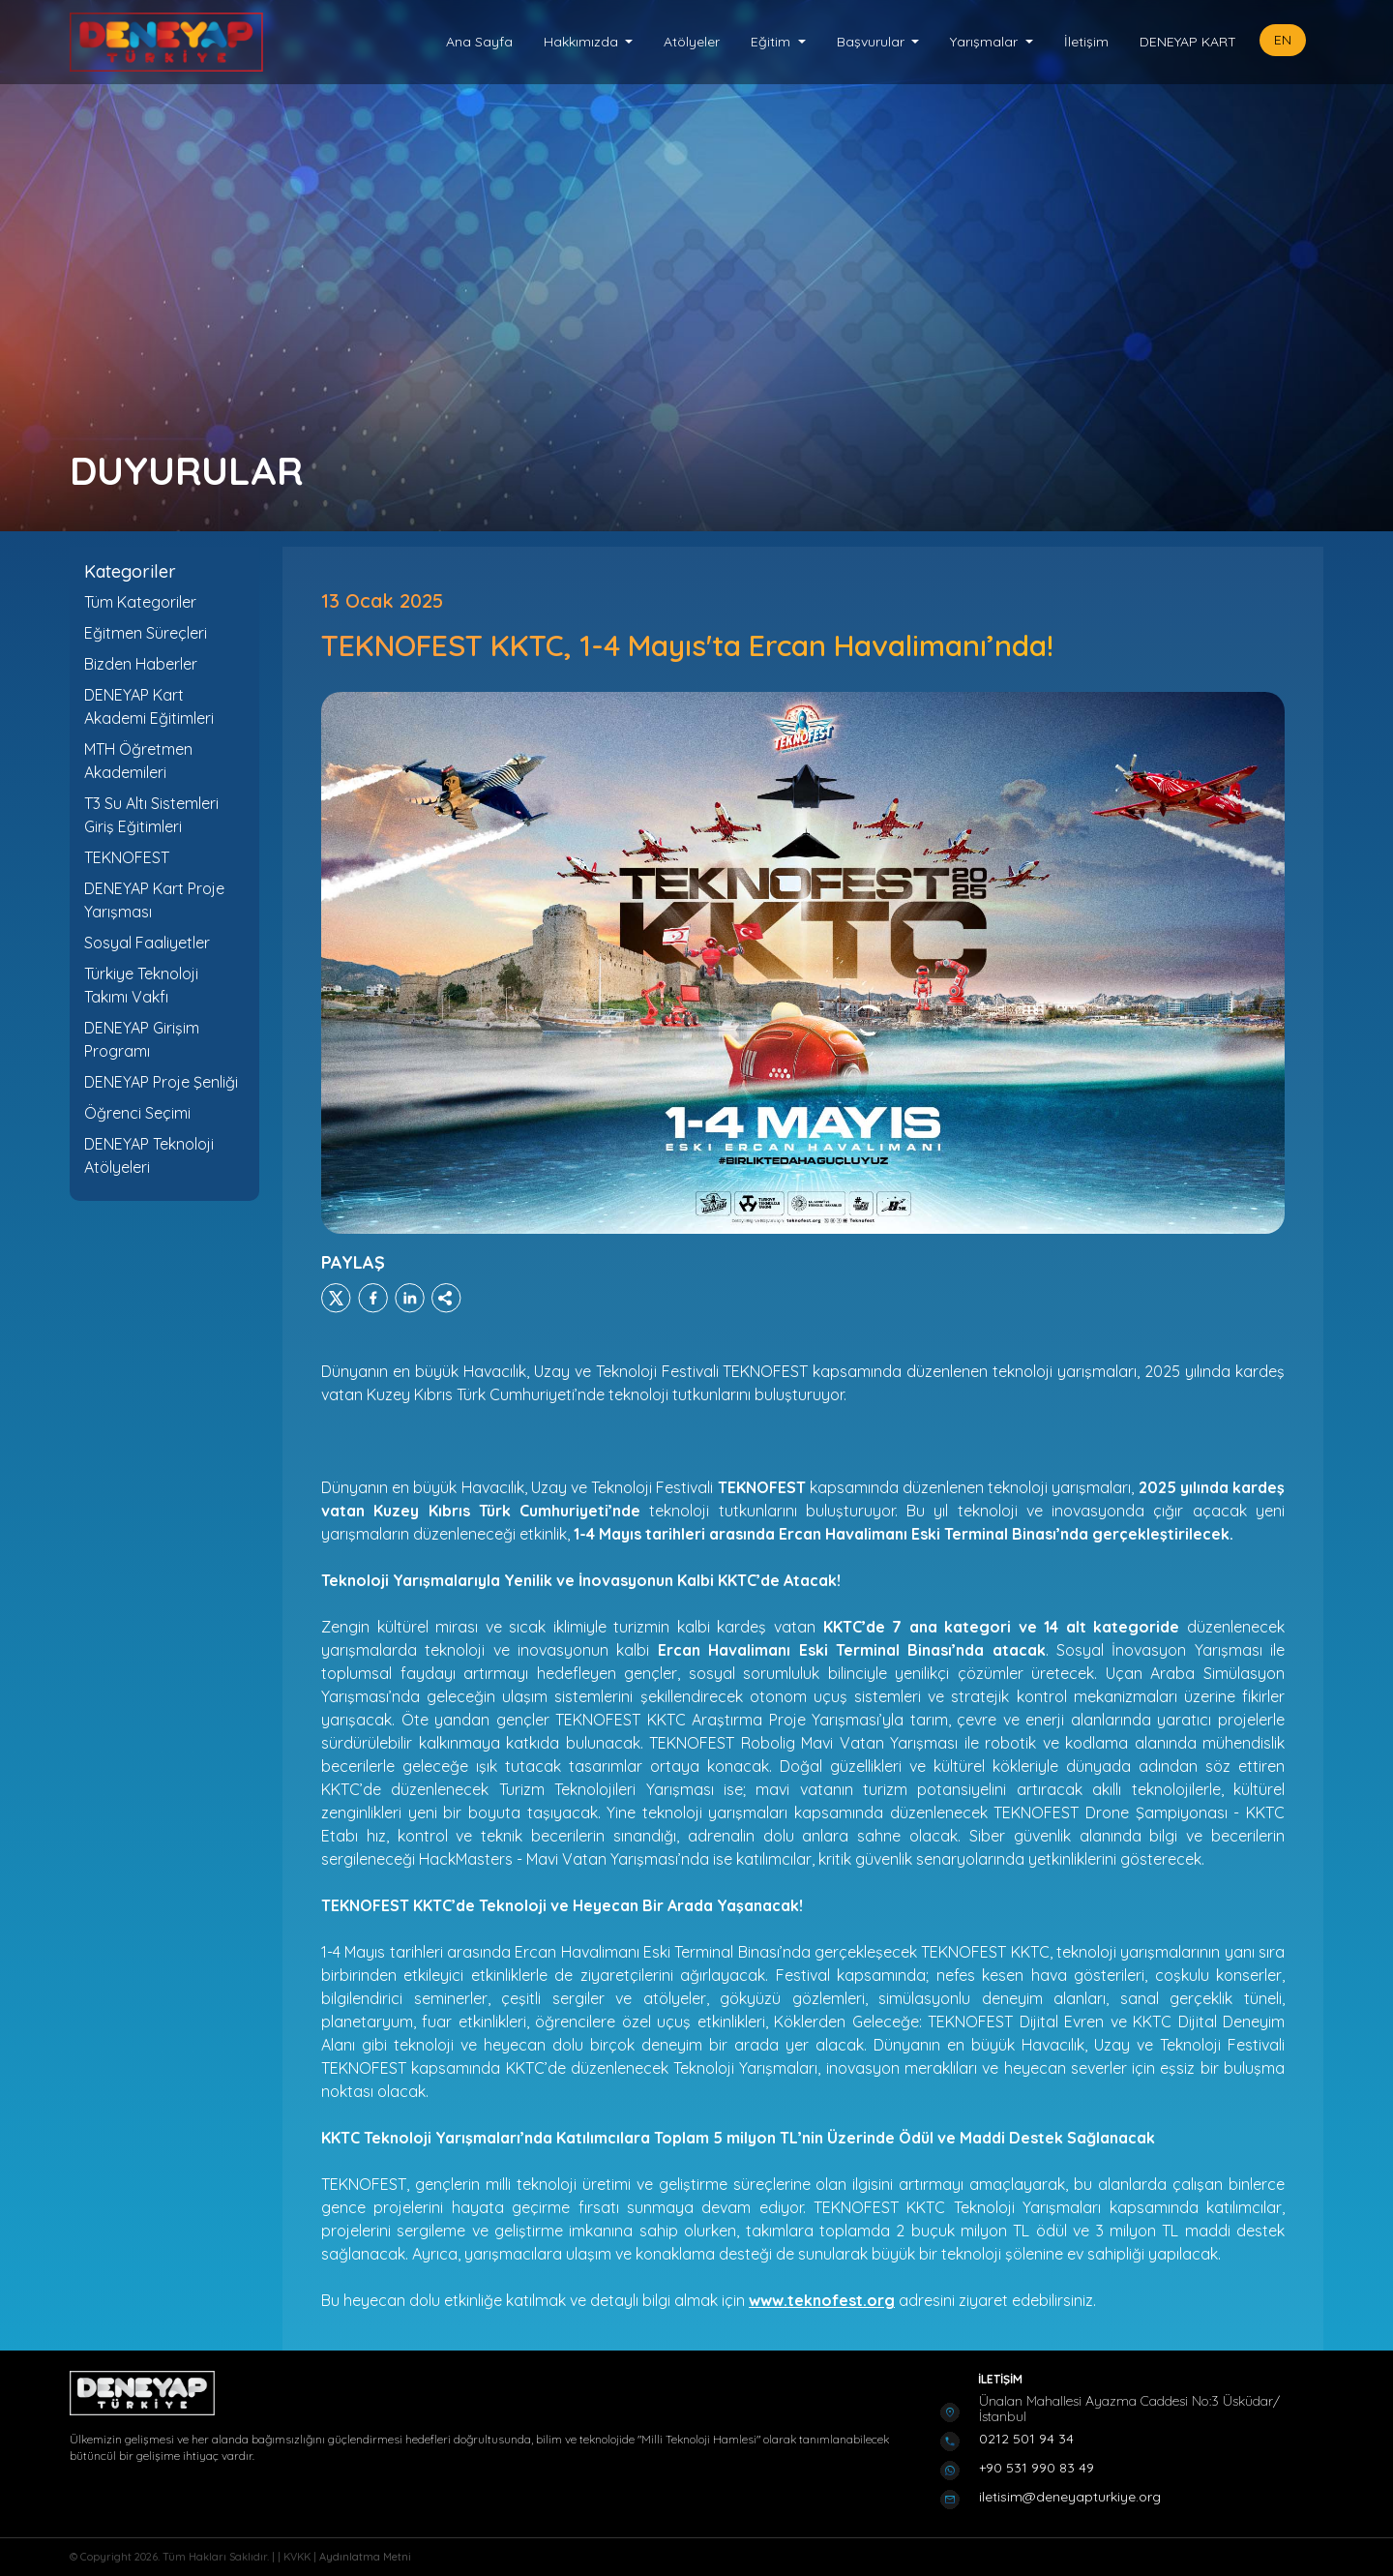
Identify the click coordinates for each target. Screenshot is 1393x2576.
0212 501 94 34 (1026, 2438)
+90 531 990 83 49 (1036, 2467)
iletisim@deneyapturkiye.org (1070, 2496)
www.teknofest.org (822, 2300)
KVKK (298, 2556)
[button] (588, 42)
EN (1282, 39)
